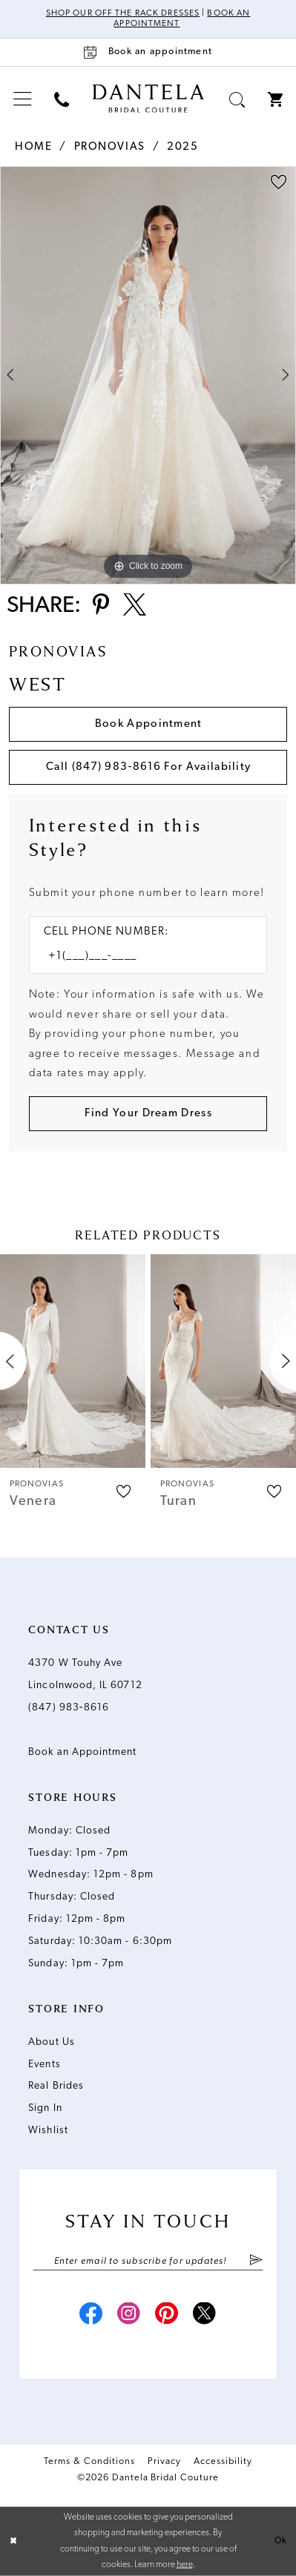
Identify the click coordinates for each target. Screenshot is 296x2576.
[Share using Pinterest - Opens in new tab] (101, 607)
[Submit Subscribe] (256, 2261)
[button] (22, 99)
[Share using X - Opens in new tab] (134, 607)
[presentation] (72, 1361)
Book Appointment (149, 724)
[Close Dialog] (13, 2541)
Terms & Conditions (89, 2461)
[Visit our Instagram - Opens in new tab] (129, 2316)
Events (44, 2064)
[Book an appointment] (148, 52)
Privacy (164, 2461)
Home (33, 147)
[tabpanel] (148, 375)
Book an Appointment (82, 1752)
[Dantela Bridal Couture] (147, 99)
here (185, 2564)
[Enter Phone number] (140, 957)
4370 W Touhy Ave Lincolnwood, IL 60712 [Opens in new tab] (85, 1674)
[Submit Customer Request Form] (148, 1114)
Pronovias (109, 147)
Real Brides (56, 2086)
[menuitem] (22, 99)
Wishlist (48, 2130)
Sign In (45, 2108)
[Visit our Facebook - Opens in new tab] (90, 2316)
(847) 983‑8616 (68, 1708)
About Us (51, 2042)
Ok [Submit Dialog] (280, 2540)
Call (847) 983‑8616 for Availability (148, 767)
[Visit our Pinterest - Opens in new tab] (167, 2316)
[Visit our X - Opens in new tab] (205, 2316)
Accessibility (223, 2461)
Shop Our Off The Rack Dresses (123, 13)
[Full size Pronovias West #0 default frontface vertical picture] (148, 375)
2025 (182, 147)
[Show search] (237, 99)
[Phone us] (62, 99)
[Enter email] (148, 2261)
